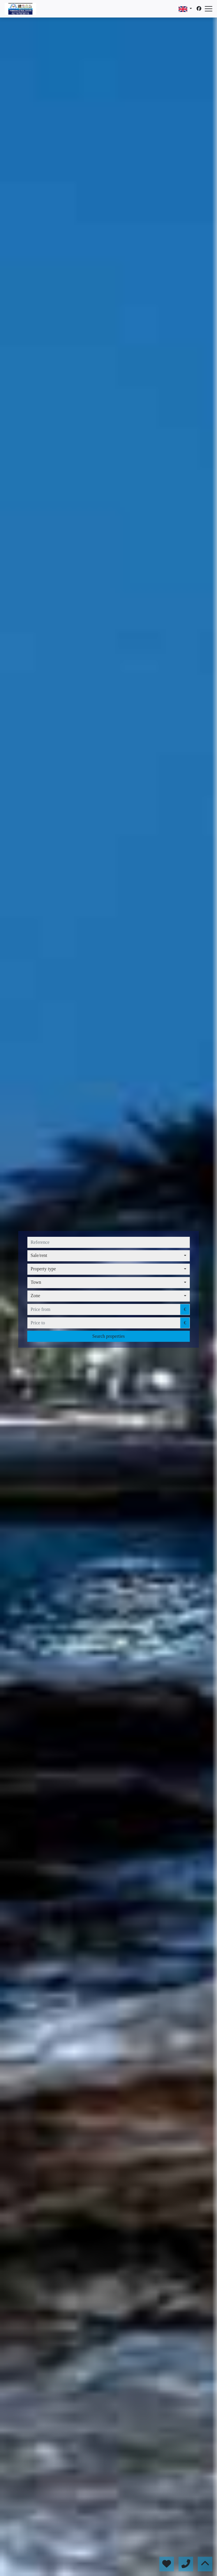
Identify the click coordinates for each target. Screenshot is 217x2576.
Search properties (108, 1336)
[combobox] (108, 1255)
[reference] (108, 1242)
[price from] (103, 1309)
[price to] (103, 1322)
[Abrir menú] (208, 8)
